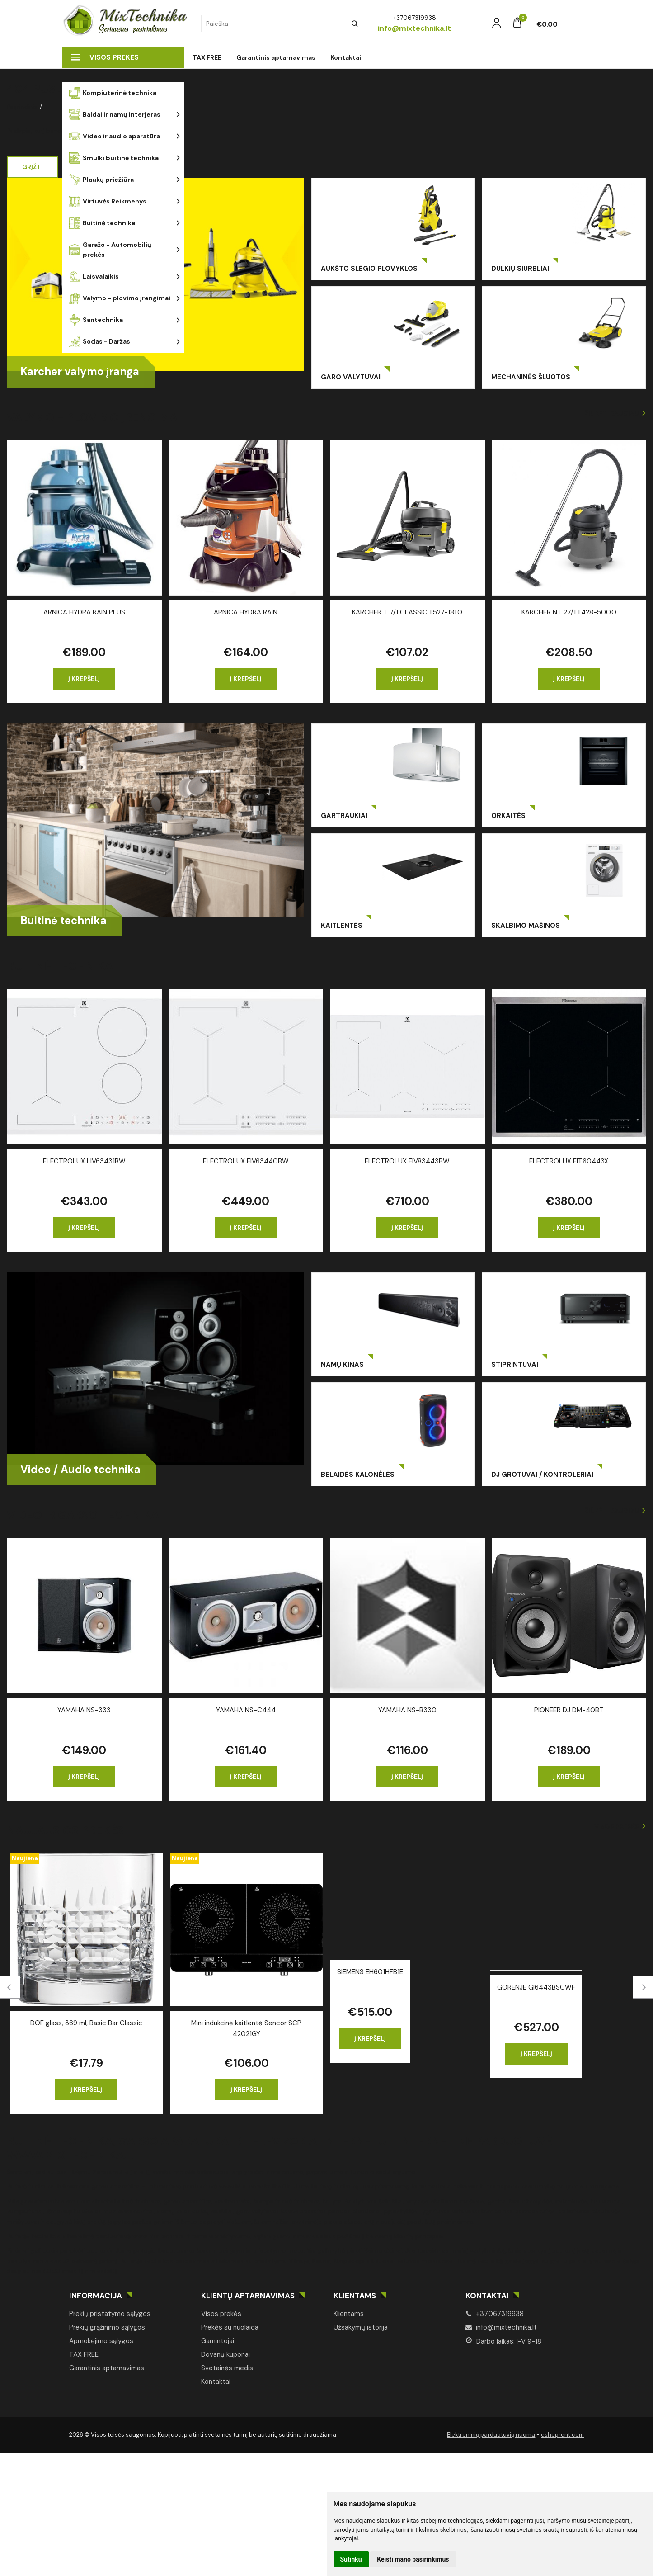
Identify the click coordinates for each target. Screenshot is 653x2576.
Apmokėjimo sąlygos (101, 2340)
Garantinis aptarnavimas (275, 57)
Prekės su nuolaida (229, 2327)
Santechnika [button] (96, 320)
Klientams (355, 2296)
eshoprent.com (562, 2435)
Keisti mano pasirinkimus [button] (413, 2559)
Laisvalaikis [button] (94, 276)
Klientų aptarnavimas (248, 2296)
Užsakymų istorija (361, 2327)
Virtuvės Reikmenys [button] (107, 201)
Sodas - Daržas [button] (99, 341)
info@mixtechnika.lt (501, 2327)
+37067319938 (494, 2313)
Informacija (95, 2296)
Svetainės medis (227, 2368)
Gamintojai (217, 2340)
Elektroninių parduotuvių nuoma (491, 2435)
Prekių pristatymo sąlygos (109, 2313)
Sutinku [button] (351, 2559)
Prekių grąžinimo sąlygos (107, 2327)
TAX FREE (207, 57)
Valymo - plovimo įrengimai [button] (119, 298)
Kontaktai (345, 57)
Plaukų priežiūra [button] (101, 179)
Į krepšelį (84, 679)
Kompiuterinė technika (112, 93)
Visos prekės (105, 57)
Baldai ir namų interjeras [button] (114, 114)
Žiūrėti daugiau (612, 413)
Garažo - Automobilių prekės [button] (110, 250)
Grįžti (32, 167)
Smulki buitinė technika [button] (114, 158)
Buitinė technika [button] (102, 223)
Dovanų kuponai (225, 2354)
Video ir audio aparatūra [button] (114, 136)
